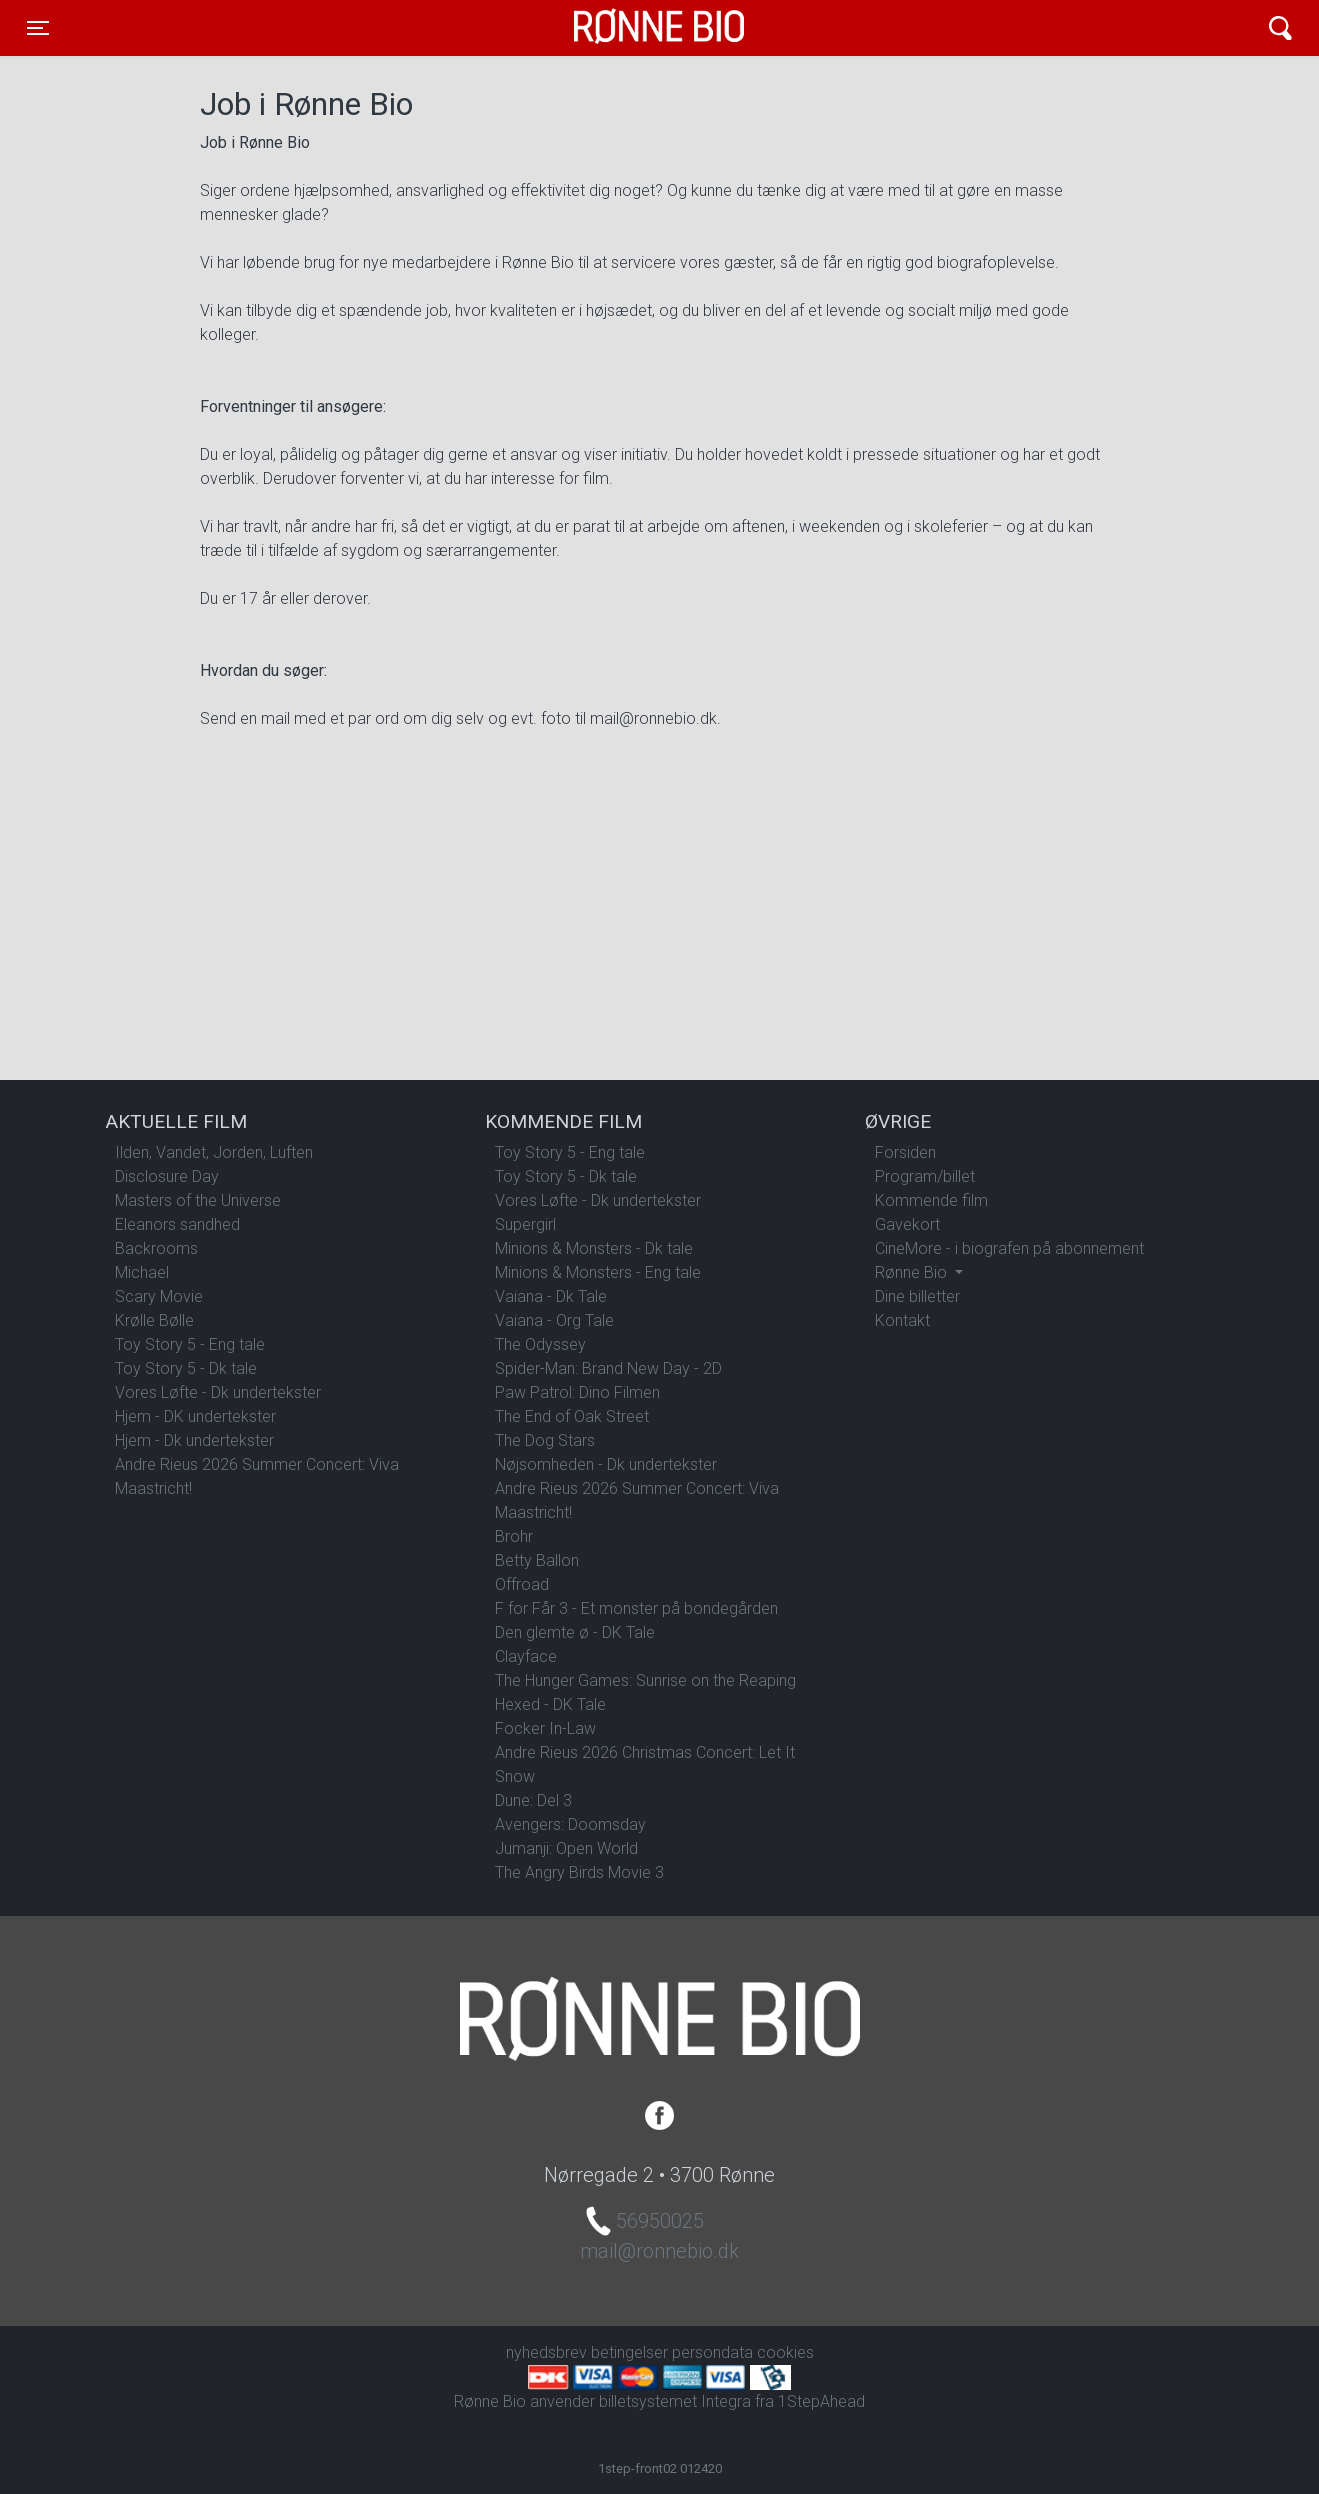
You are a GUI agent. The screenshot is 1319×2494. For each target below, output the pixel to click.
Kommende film (931, 1200)
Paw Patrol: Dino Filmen (577, 1392)
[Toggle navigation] (38, 28)
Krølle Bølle (154, 1320)
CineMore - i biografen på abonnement (1009, 1248)
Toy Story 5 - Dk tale (186, 1368)
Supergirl (525, 1224)
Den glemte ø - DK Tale (575, 1632)
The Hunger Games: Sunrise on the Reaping (645, 1680)
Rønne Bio (628, 28)
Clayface (526, 1656)
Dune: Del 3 (533, 1800)
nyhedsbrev (546, 2352)
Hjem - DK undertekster (195, 1416)
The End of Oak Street (572, 1416)
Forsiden (905, 1152)
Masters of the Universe (198, 1200)
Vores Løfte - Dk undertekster (218, 1392)
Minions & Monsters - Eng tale (598, 1272)
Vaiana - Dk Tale (551, 1296)
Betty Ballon (537, 1560)
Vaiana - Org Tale (554, 1320)
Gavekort (907, 1224)
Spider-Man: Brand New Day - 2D (608, 1368)
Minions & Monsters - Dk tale (594, 1248)
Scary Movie (159, 1296)
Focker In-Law (545, 1728)
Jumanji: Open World (566, 1848)
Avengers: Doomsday (570, 1824)
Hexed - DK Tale (550, 1704)
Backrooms (156, 1248)
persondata (712, 2352)
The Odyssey (540, 1344)
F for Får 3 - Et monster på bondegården (636, 1608)
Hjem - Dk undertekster (194, 1440)
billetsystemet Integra (675, 2401)
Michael (142, 1272)
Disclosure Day (167, 1176)
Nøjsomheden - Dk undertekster (606, 1464)
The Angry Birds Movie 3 (579, 1872)
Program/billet (925, 1176)
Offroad (522, 1584)
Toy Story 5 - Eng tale (190, 1344)
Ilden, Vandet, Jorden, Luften (214, 1152)
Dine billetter (917, 1296)
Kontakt (902, 1320)
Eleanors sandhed (177, 1224)
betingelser (629, 2352)
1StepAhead (821, 2401)
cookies (785, 2352)
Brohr (514, 1536)
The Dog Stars (545, 1440)
